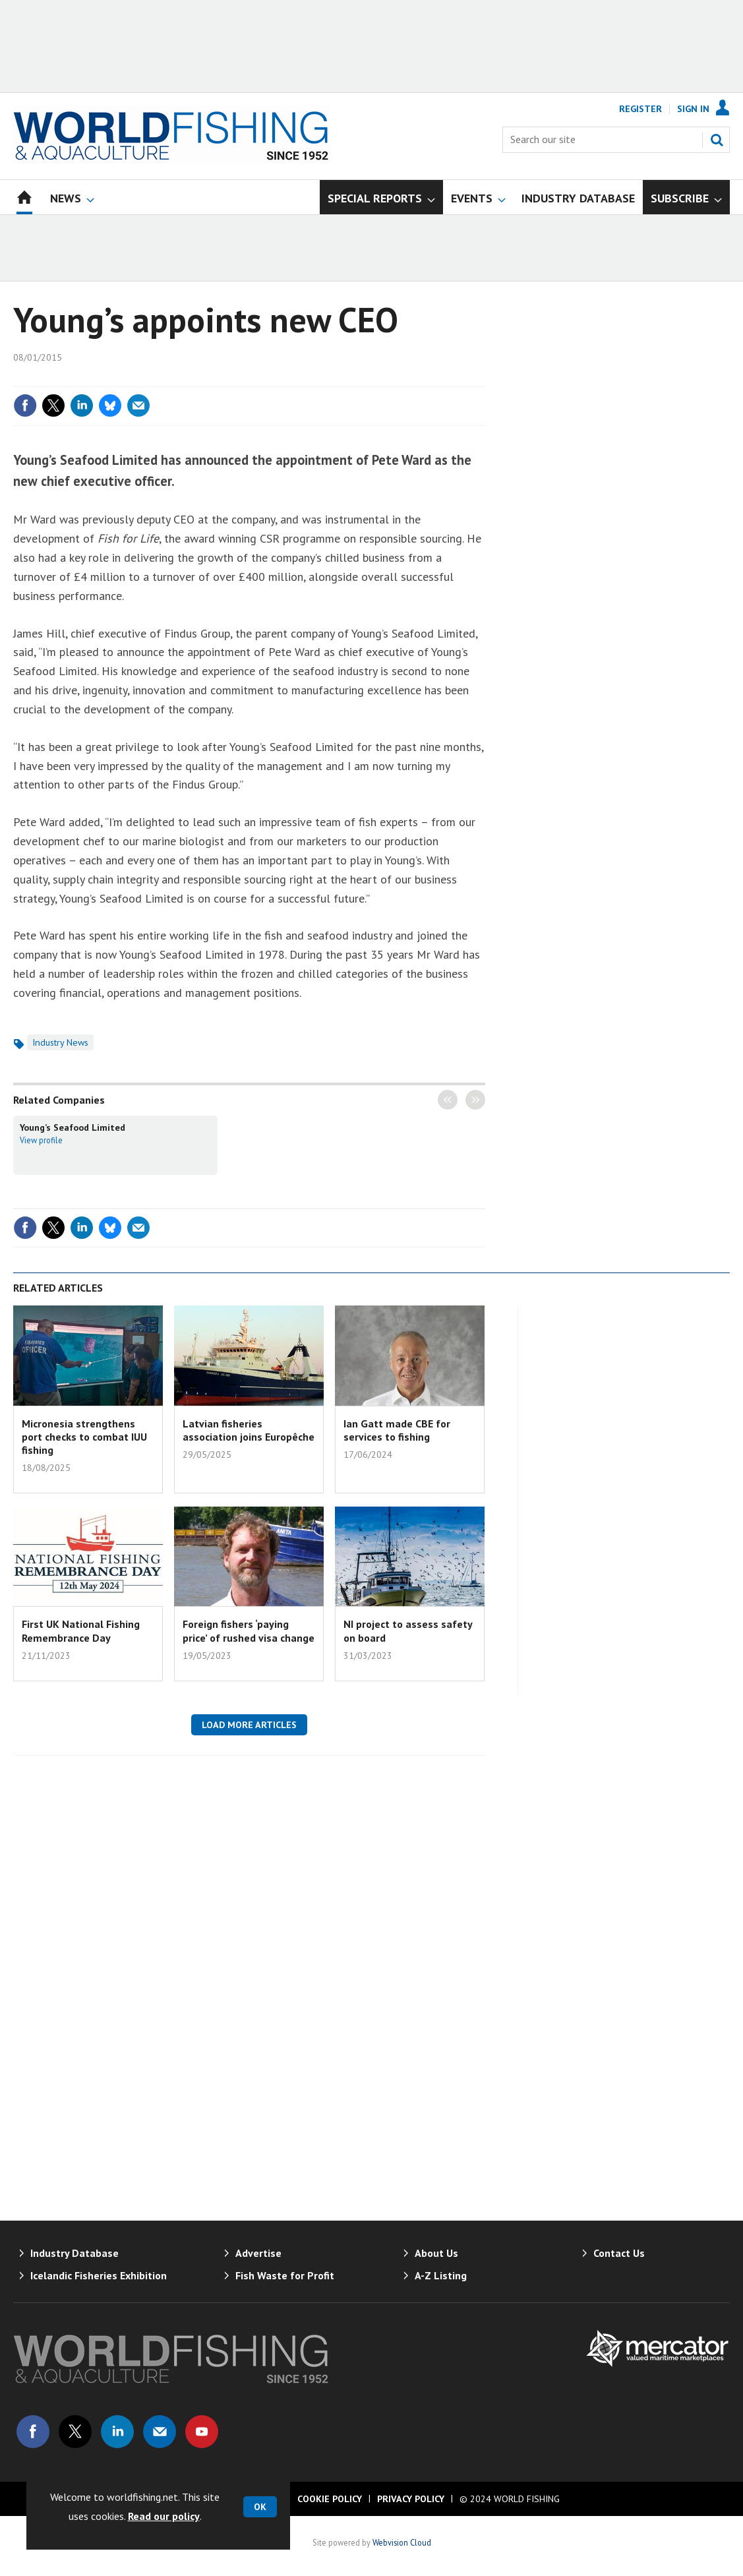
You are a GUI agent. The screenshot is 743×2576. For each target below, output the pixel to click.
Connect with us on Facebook (33, 2431)
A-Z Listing (441, 2275)
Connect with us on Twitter (75, 2431)
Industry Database (74, 2253)
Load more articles (249, 1725)
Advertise (258, 2253)
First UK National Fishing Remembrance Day (81, 1630)
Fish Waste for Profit (284, 2275)
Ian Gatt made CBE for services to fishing (396, 1430)
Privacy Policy (410, 2499)
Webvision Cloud (401, 2542)
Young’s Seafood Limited (72, 1127)
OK (260, 2507)
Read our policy (164, 2516)
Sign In (693, 109)
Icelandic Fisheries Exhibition (98, 2275)
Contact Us (619, 2253)
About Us (436, 2253)
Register (640, 109)
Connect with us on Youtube (202, 2431)
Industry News (60, 1042)
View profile (41, 1140)
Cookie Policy (329, 2499)
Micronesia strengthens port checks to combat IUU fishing (84, 1437)
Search (716, 139)
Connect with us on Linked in (117, 2431)
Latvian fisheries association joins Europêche (248, 1430)
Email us (159, 2431)
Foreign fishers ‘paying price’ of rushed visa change (248, 1630)
